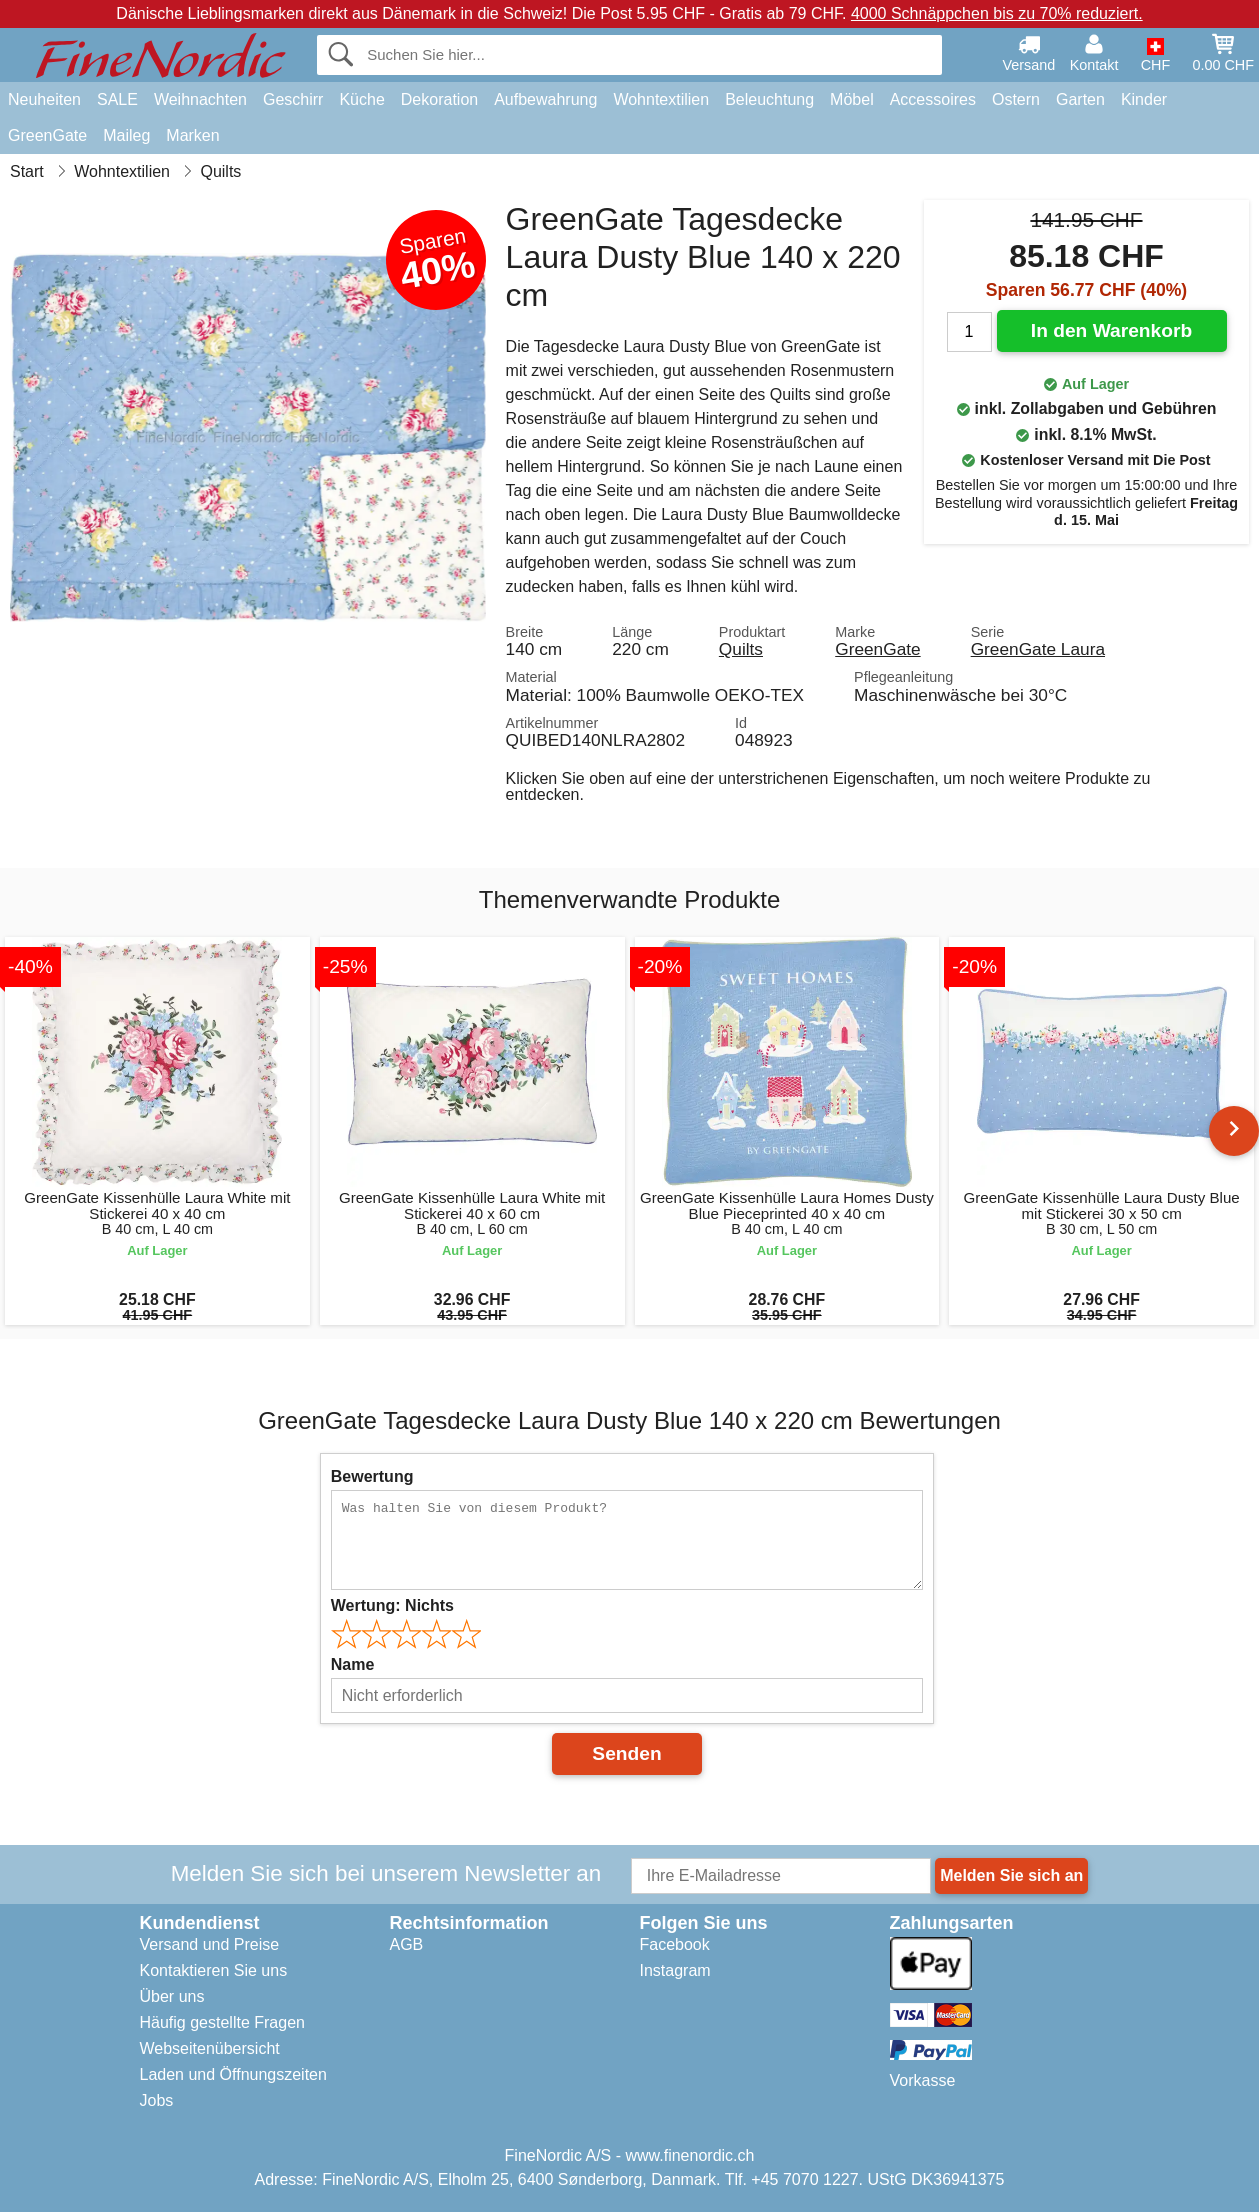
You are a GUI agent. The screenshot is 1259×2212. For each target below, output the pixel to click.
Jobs (157, 2100)
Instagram (675, 1970)
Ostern (1016, 99)
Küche (361, 99)
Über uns (172, 1996)
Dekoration (439, 99)
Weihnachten (200, 99)
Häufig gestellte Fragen (222, 2022)
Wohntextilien (661, 99)
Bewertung (372, 1476)
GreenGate (47, 135)
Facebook (675, 1944)
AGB (407, 1944)
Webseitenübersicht (210, 2048)
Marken (192, 135)
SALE (117, 99)
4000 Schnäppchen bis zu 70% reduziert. (997, 13)
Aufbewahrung (545, 99)
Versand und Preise (210, 1944)
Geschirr (293, 99)
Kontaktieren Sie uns (214, 1970)
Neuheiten (44, 99)
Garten (1080, 99)
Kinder (1144, 99)
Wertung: (392, 1605)
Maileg (126, 135)
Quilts (741, 649)
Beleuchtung (769, 99)
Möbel (852, 99)
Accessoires (933, 99)
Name (353, 1664)
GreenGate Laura (1038, 649)
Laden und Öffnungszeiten (233, 2074)
